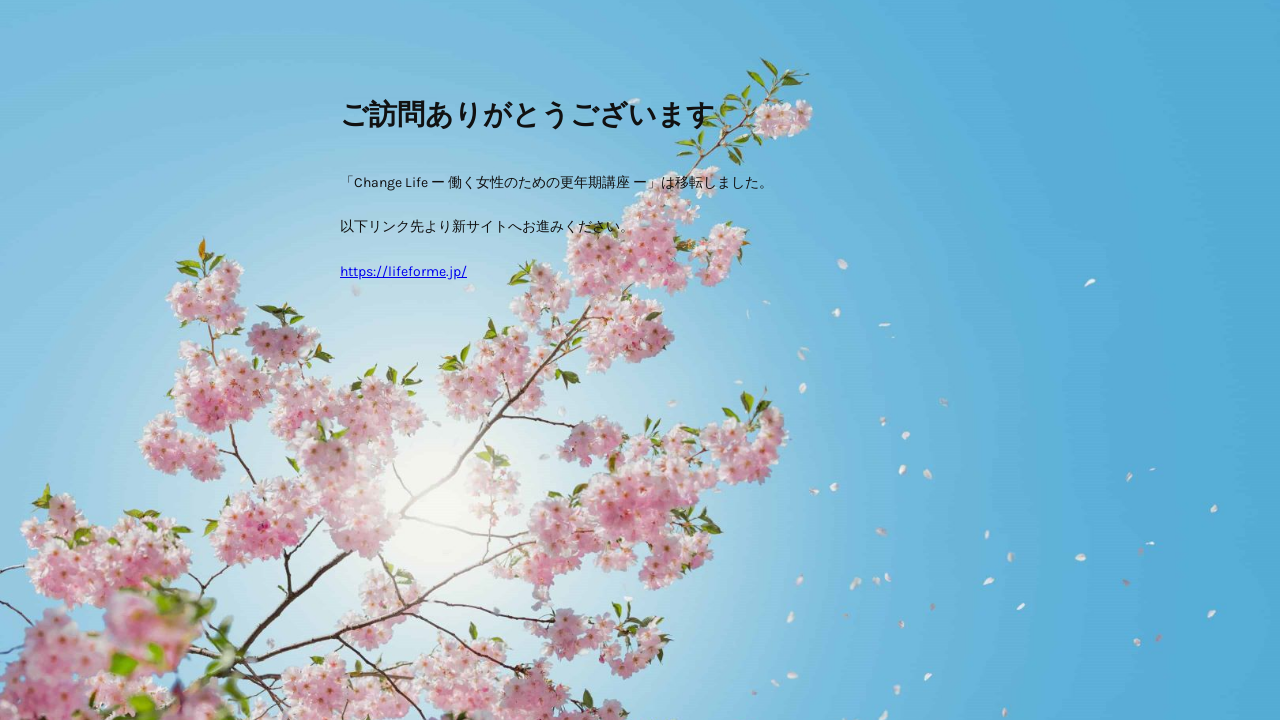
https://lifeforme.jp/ (403, 271)
